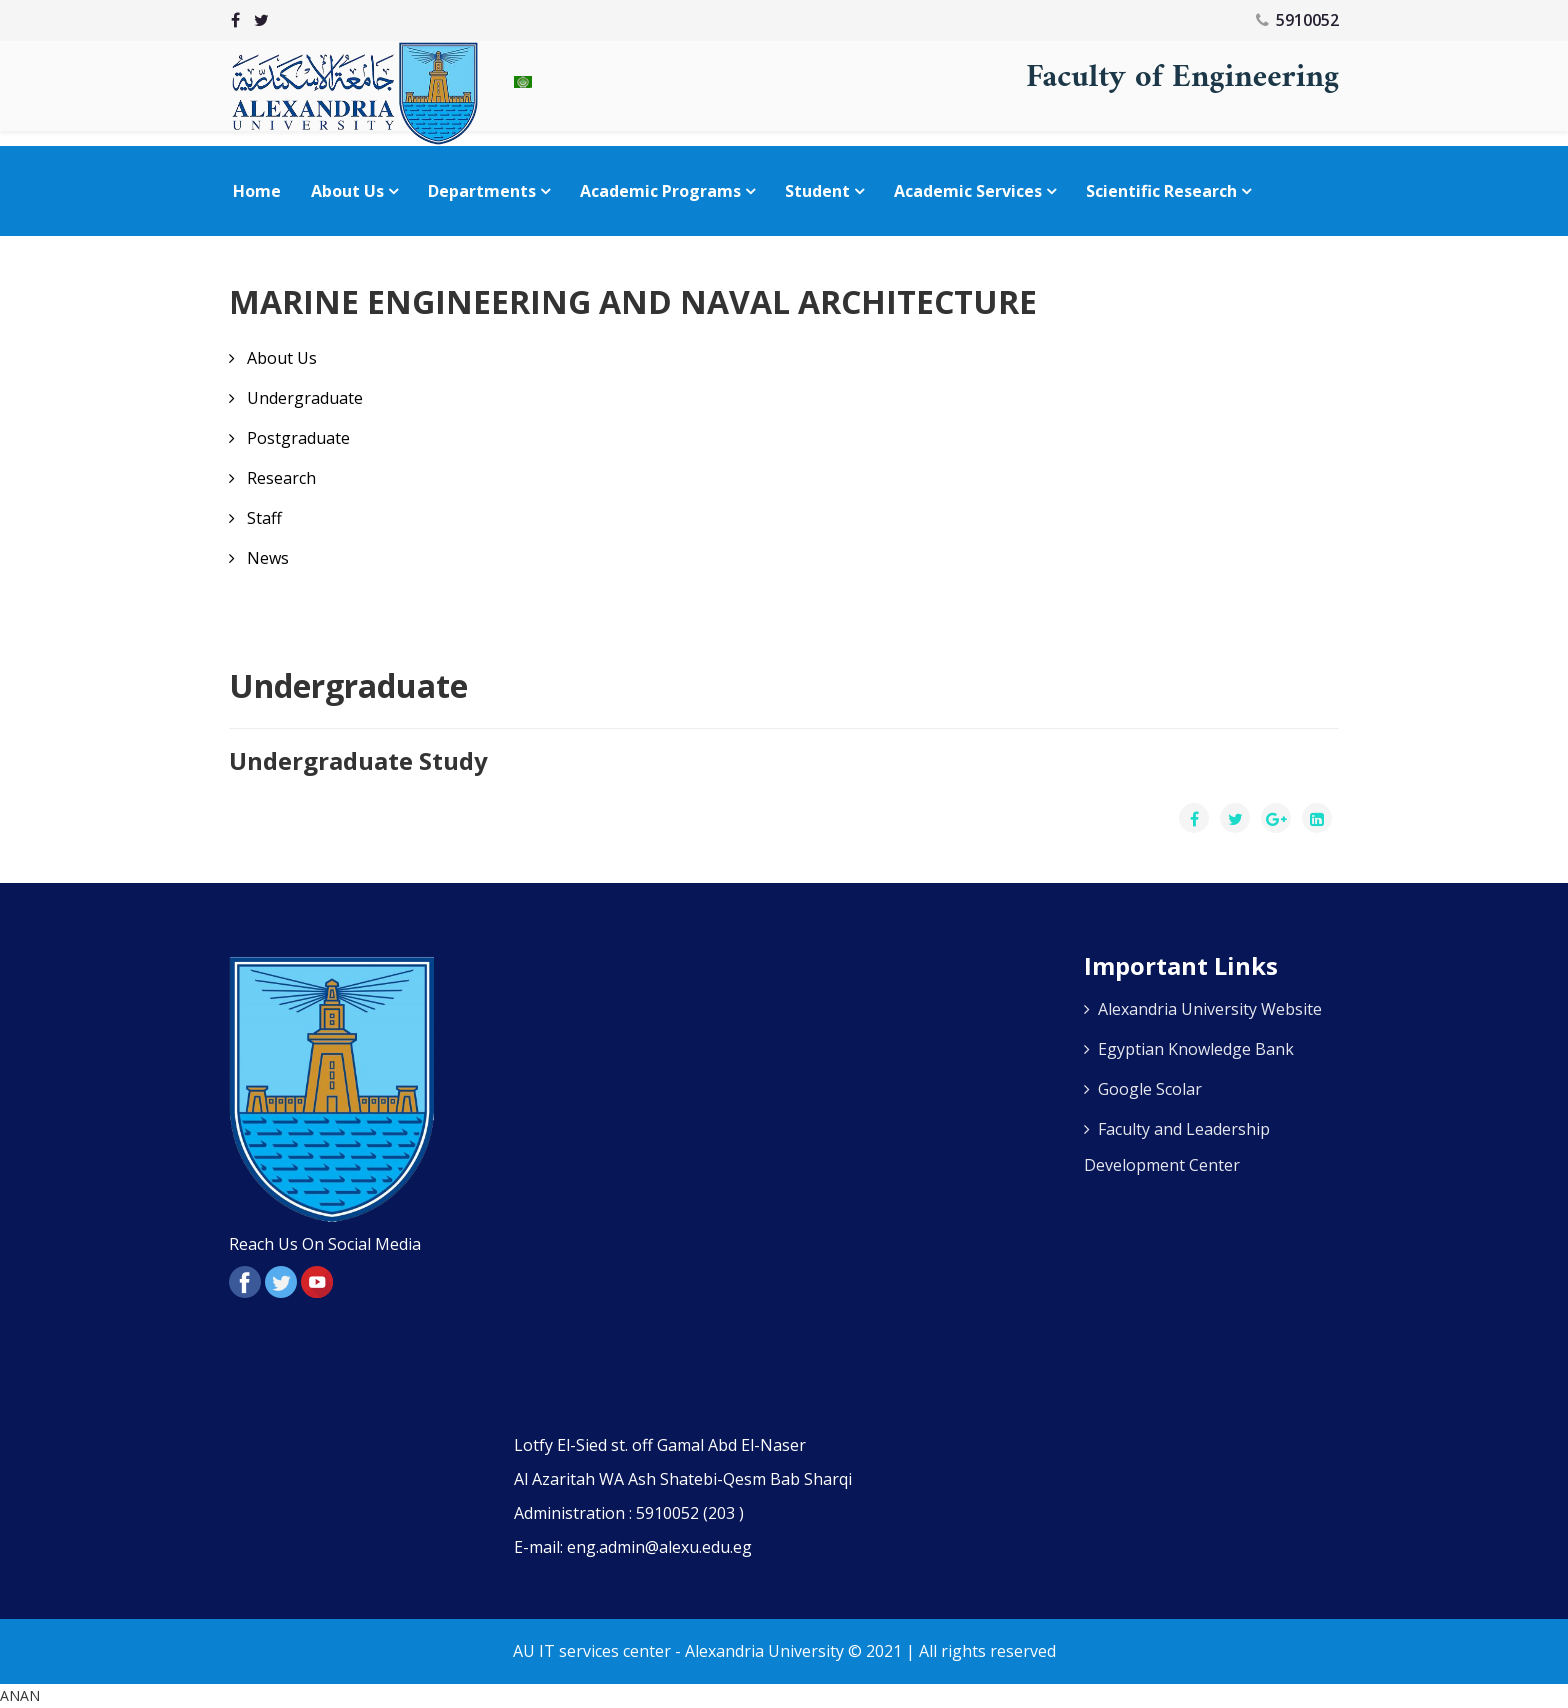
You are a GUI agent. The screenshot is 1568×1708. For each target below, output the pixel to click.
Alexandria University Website (1210, 1009)
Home (257, 191)
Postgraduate (296, 438)
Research (279, 478)
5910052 (1307, 20)
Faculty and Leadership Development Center (1177, 1147)
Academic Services (968, 191)
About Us (347, 191)
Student (817, 191)
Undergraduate (303, 398)
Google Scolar (1150, 1089)
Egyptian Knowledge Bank (1196, 1049)
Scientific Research (1161, 191)
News (266, 558)
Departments (482, 191)
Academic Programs (660, 191)
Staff (262, 518)
